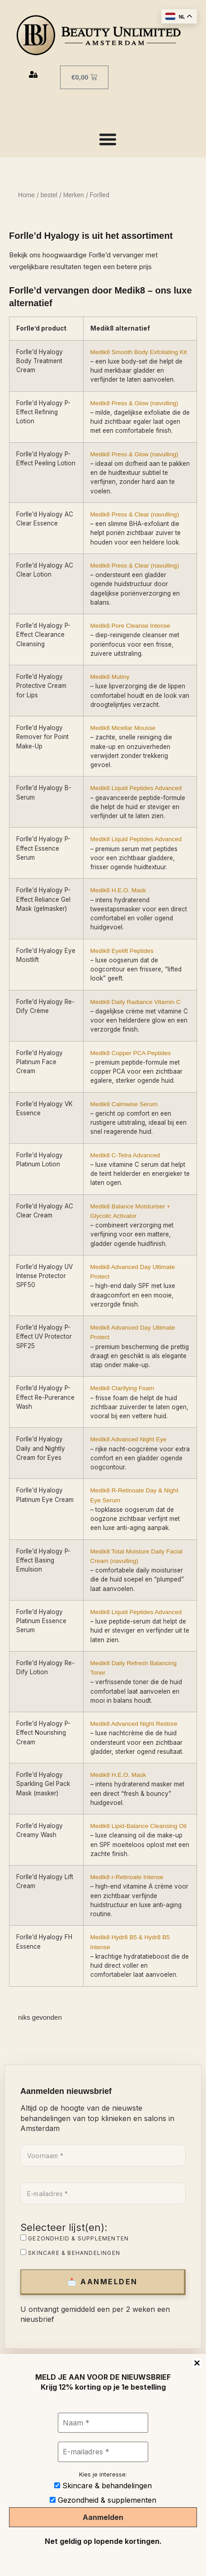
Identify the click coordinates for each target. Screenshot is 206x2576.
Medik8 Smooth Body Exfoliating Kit (138, 352)
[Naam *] (103, 2423)
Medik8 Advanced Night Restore (134, 1723)
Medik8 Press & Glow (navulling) (134, 403)
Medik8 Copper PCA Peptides (130, 1053)
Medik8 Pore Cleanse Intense (130, 625)
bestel (49, 195)
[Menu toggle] (107, 139)
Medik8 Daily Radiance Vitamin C (135, 1002)
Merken (73, 195)
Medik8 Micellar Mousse (123, 727)
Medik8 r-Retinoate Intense (127, 1877)
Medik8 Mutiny (110, 676)
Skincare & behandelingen (70, 2252)
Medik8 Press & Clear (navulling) (134, 514)
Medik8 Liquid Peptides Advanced (136, 788)
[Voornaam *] (103, 2155)
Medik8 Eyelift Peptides (122, 950)
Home (26, 195)
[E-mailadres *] (103, 2193)
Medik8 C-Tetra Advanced (125, 1155)
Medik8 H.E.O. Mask (118, 890)
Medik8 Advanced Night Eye (128, 1439)
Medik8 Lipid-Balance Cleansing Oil (138, 1826)
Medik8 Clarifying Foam (122, 1388)
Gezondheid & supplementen (74, 2238)
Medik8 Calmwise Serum (124, 1104)
